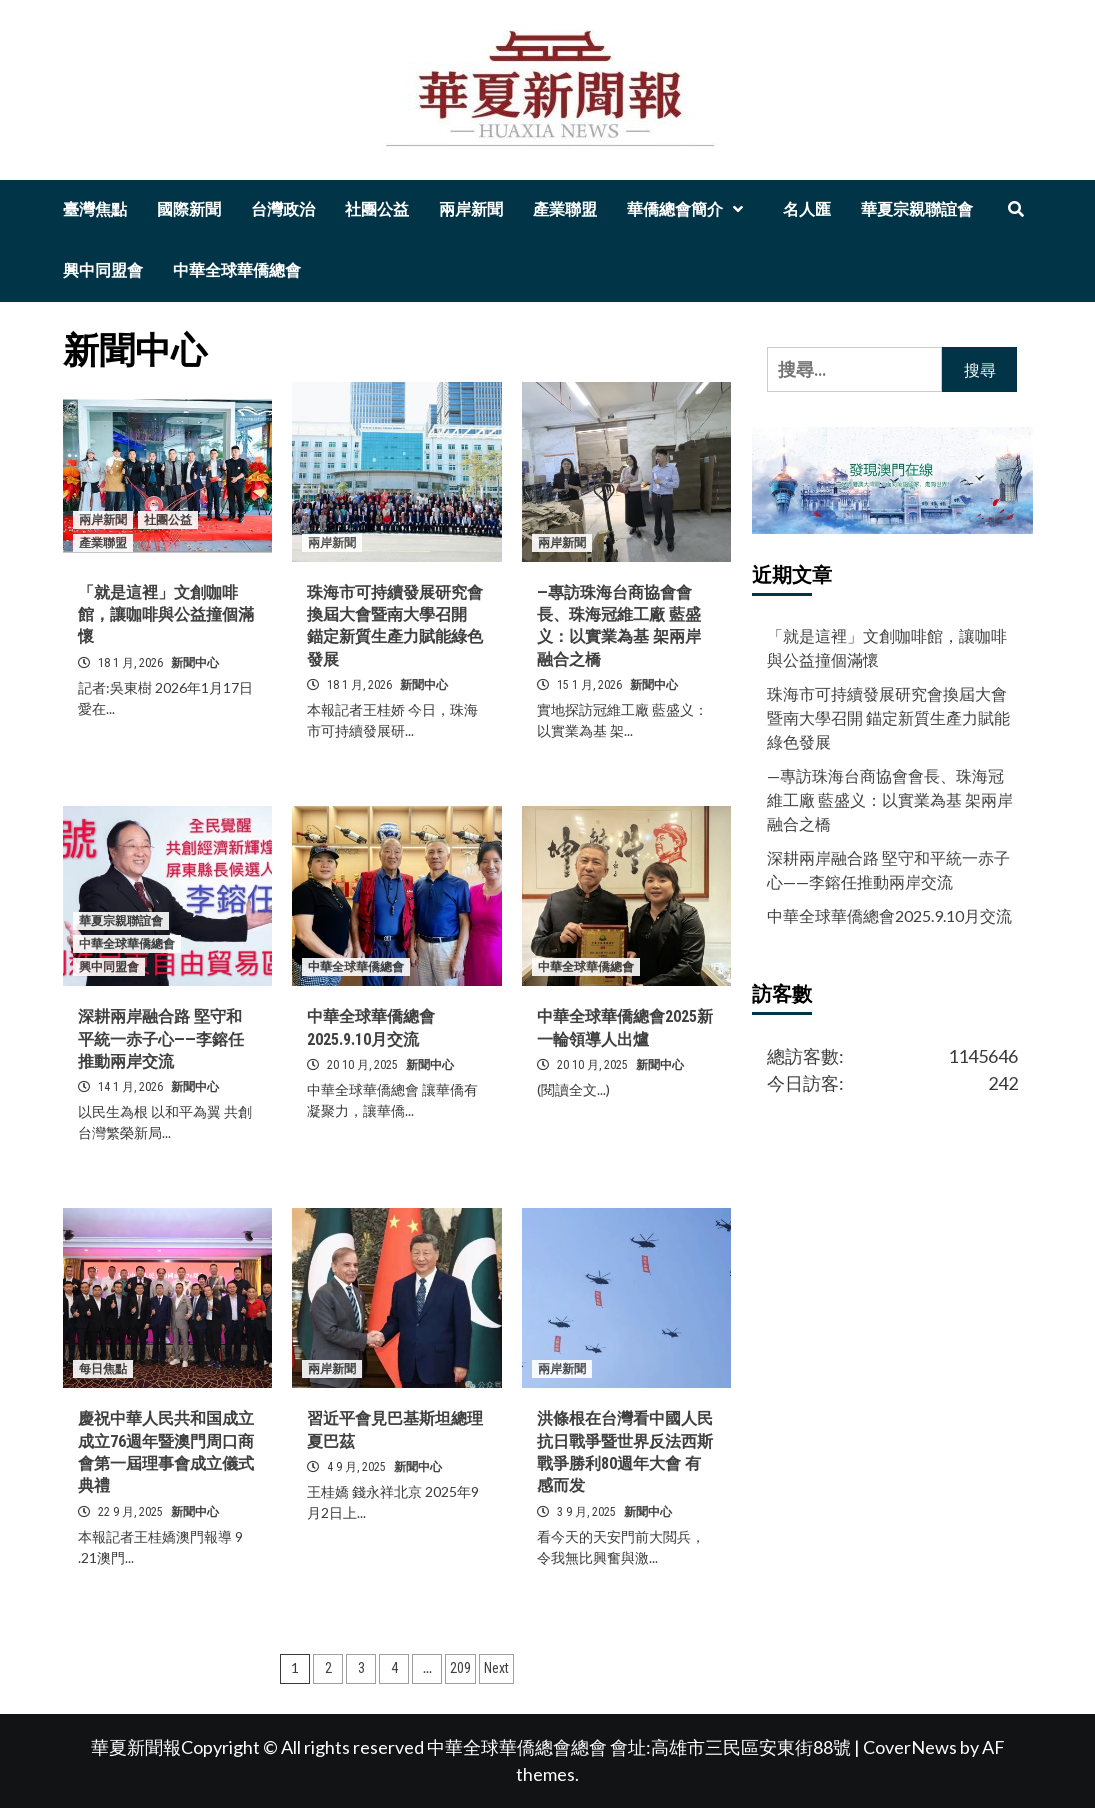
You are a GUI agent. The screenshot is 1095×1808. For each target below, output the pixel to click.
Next (496, 1668)
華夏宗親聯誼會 (917, 209)
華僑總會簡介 (690, 209)
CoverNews (910, 1747)
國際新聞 (189, 209)
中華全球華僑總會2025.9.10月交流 (889, 915)
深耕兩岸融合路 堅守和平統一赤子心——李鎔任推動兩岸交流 (161, 1039)
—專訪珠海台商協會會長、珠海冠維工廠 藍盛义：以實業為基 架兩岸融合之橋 (890, 799)
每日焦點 (103, 1369)
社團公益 (377, 209)
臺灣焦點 (95, 209)
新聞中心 (195, 663)
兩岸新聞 (471, 209)
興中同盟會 (103, 270)
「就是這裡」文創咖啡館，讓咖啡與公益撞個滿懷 (166, 615)
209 (460, 1668)
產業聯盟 (565, 209)
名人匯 (807, 209)
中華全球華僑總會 (237, 270)
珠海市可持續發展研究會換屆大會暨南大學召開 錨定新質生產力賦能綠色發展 (888, 717)
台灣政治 (283, 209)
